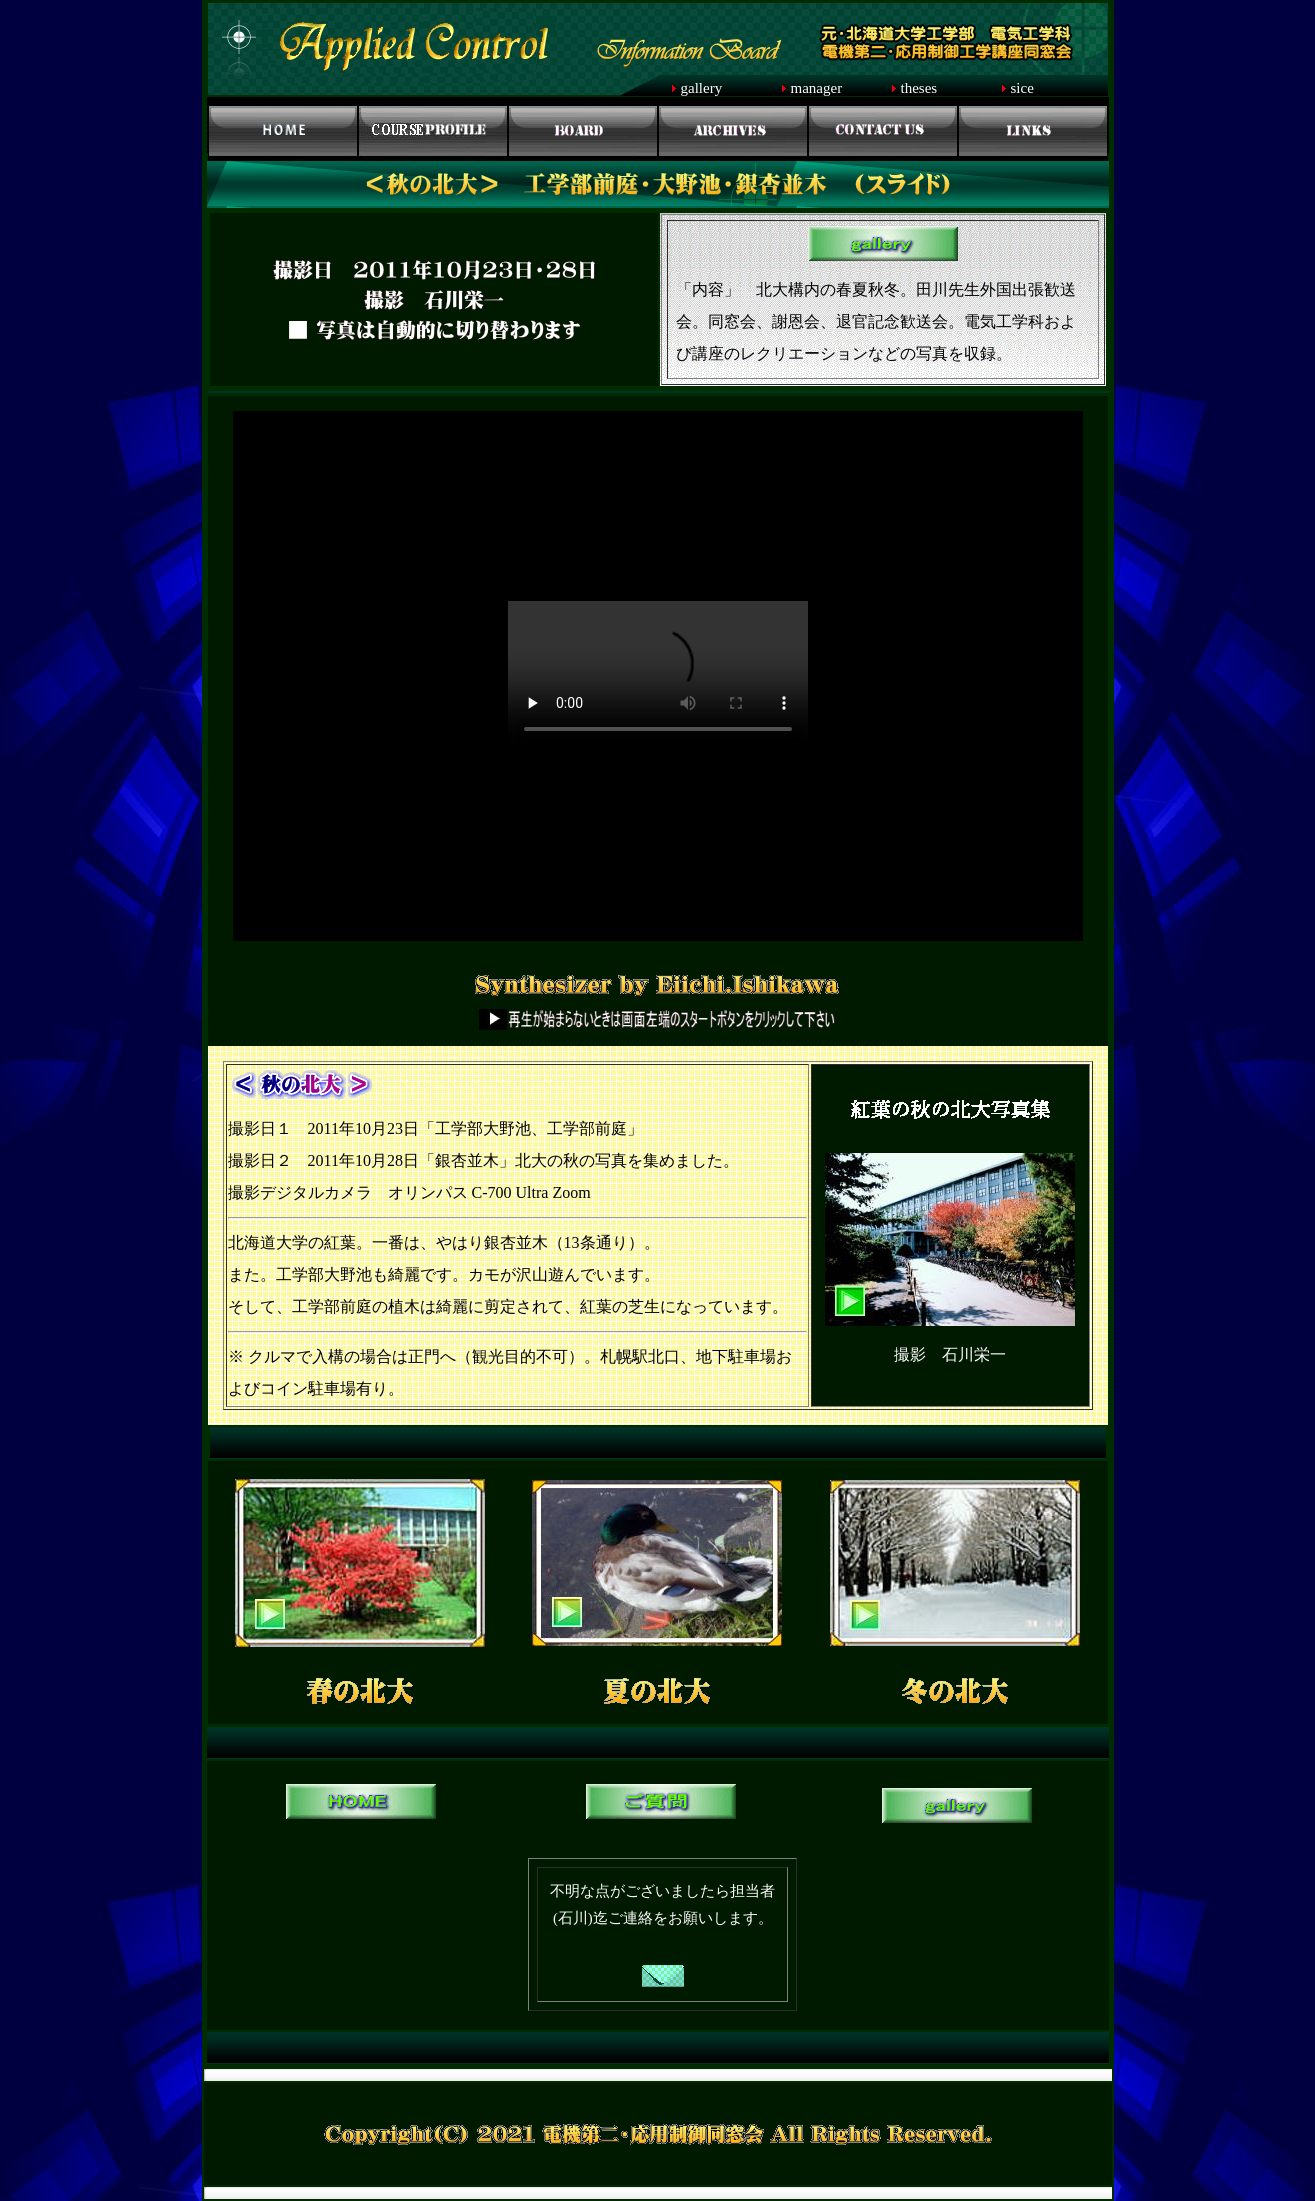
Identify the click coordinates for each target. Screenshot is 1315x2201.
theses (919, 88)
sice (1022, 88)
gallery (702, 88)
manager (817, 88)
